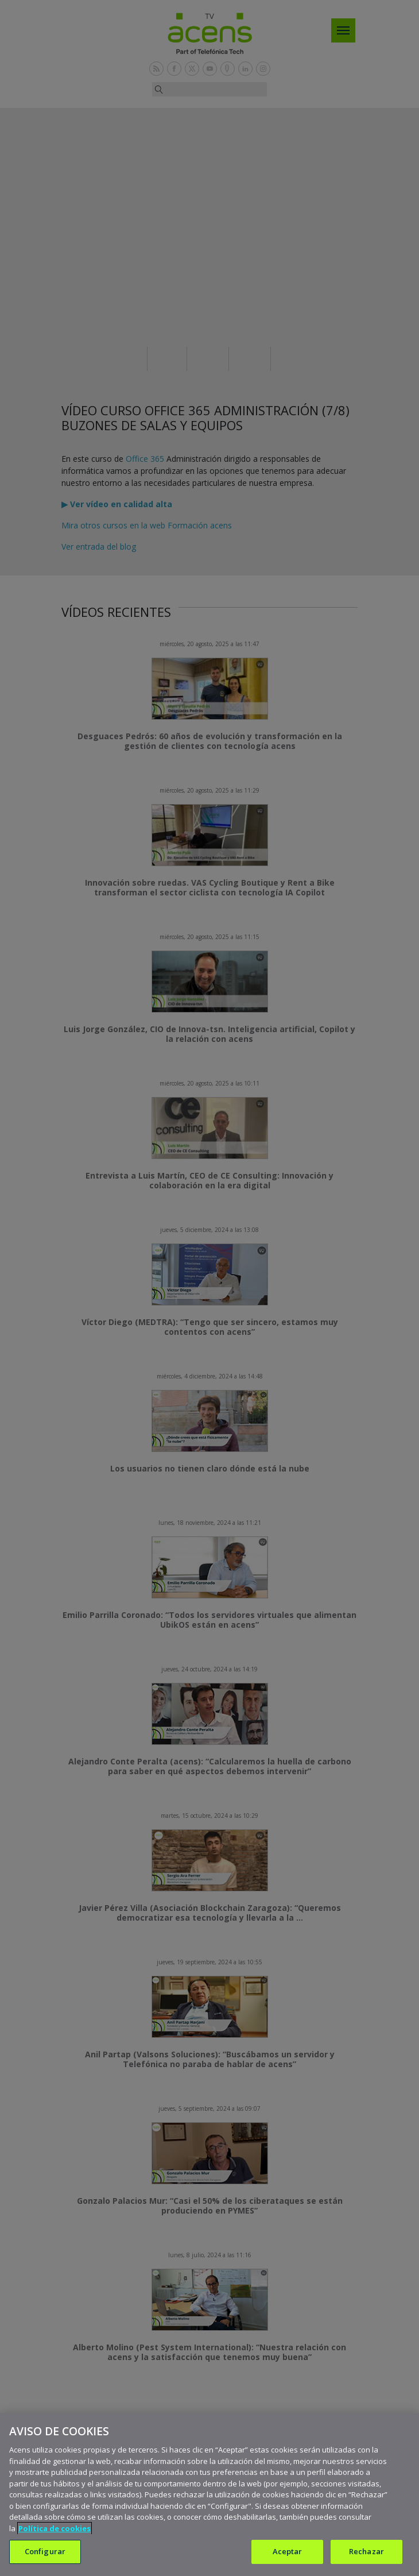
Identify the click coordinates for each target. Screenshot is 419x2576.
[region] (209, 2494)
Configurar (45, 2551)
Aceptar (287, 2551)
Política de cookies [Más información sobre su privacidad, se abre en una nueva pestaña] (54, 2528)
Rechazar (366, 2551)
